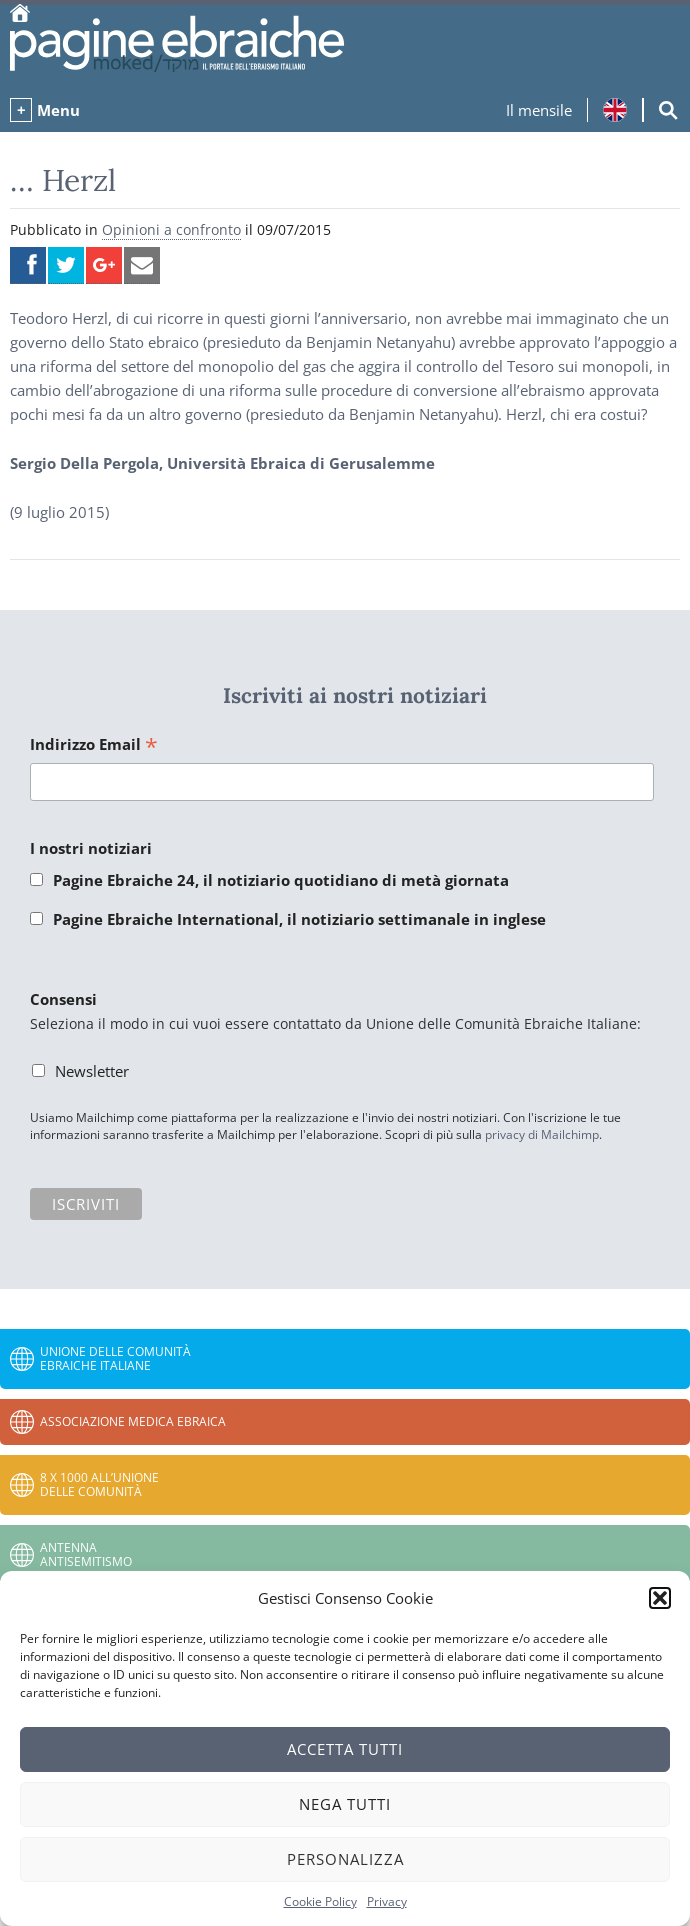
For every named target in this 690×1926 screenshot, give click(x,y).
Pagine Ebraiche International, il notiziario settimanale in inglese (299, 919)
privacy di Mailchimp (542, 1134)
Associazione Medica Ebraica (133, 1421)
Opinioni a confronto (171, 229)
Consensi (63, 999)
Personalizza (345, 1859)
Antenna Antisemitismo (86, 1554)
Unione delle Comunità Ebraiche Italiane (115, 1358)
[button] (660, 1598)
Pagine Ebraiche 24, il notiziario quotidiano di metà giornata (281, 880)
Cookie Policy (320, 1901)
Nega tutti (345, 1804)
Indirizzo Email (94, 745)
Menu (58, 110)
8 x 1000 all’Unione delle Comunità (99, 1484)
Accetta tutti (345, 1749)
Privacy (387, 1901)
